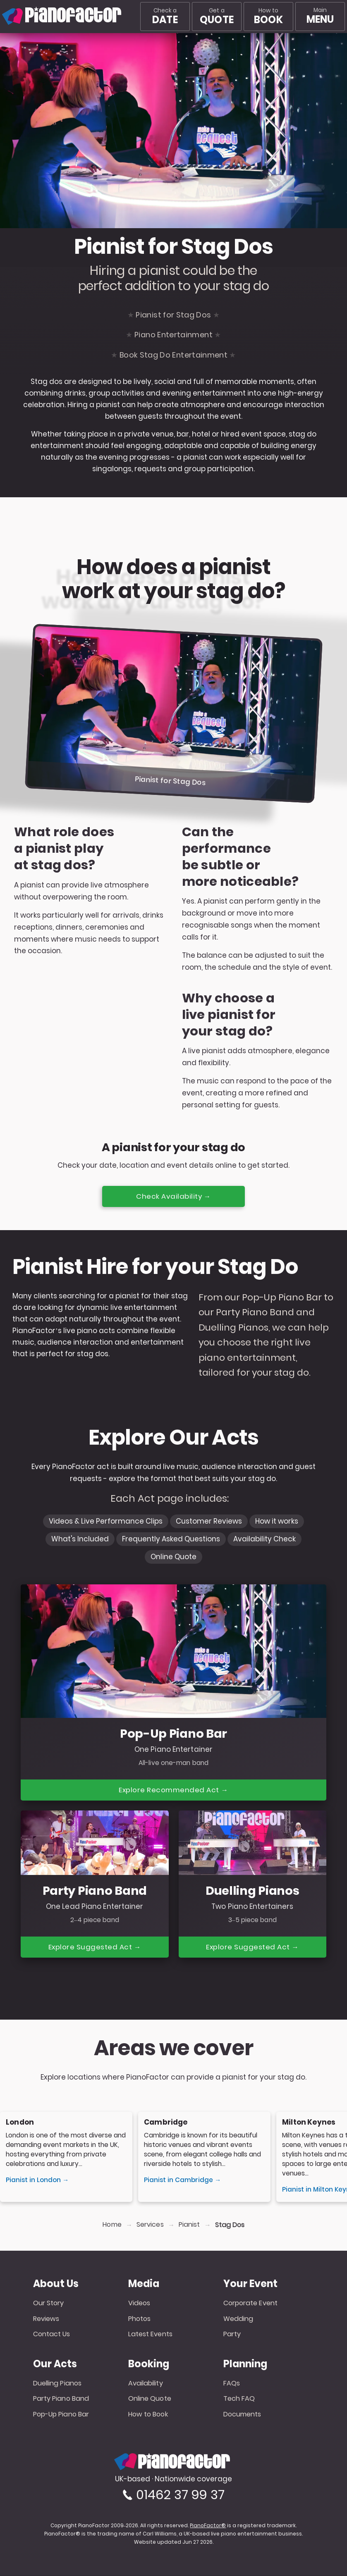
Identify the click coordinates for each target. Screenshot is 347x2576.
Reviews (46, 2319)
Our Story (48, 2304)
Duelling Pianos (57, 2383)
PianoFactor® (208, 2526)
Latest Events (150, 2334)
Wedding (238, 2319)
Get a (217, 16)
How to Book (148, 2414)
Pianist (189, 2225)
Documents (242, 2414)
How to (268, 16)
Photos (139, 2319)
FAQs (231, 2383)
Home (112, 2225)
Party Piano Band (61, 2399)
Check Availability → (173, 1196)
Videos (139, 2304)
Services (150, 2225)
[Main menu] (320, 16)
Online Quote (149, 2399)
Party (232, 2334)
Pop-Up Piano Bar (61, 2414)
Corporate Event (250, 2304)
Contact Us (51, 2334)
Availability (145, 2383)
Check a (164, 16)
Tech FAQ (239, 2399)
